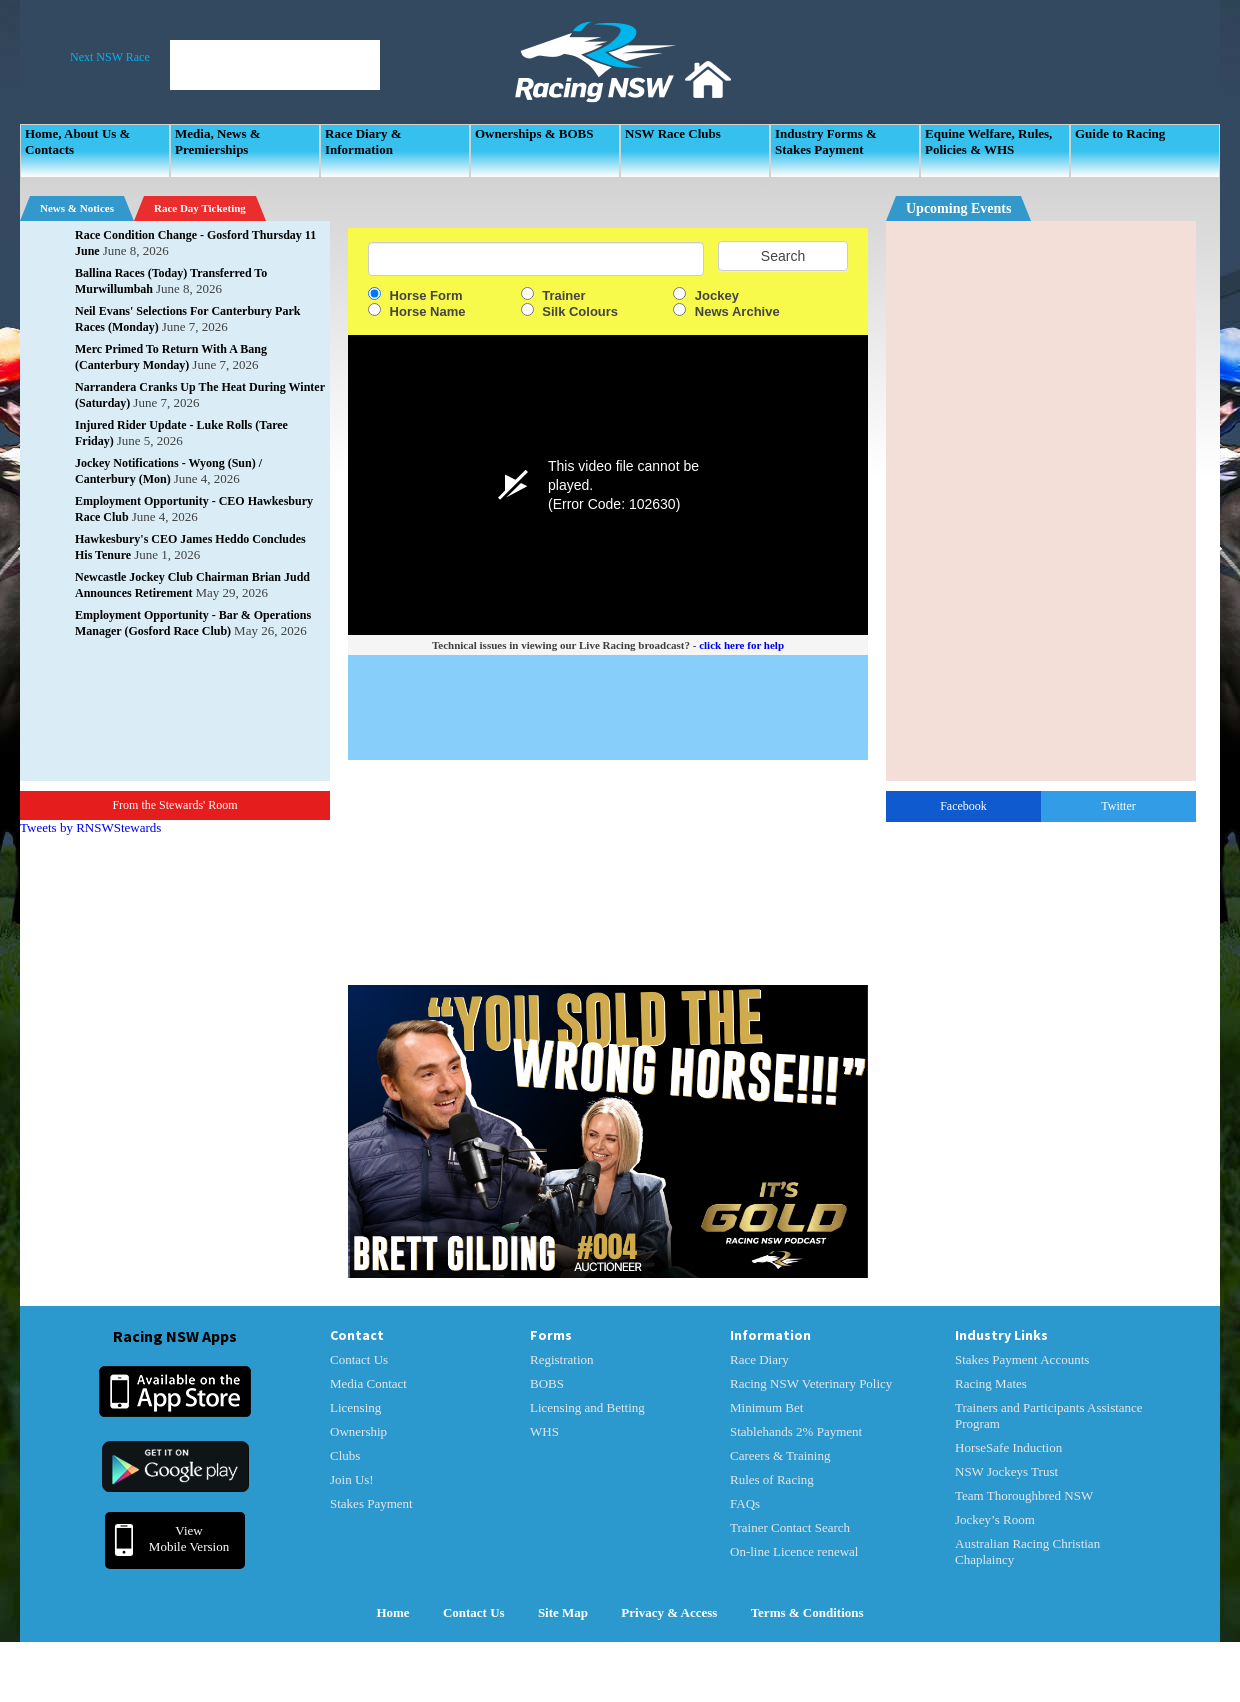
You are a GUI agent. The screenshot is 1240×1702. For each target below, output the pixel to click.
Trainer (553, 295)
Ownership (358, 1431)
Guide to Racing (1120, 133)
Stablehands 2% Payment (796, 1431)
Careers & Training (780, 1455)
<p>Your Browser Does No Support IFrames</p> (1041, 501)
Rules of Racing (772, 1479)
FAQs (745, 1503)
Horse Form (415, 295)
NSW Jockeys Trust (1006, 1471)
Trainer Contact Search (790, 1527)
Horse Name (416, 311)
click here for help (741, 645)
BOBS (547, 1383)
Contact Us (359, 1359)
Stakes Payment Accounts (1022, 1359)
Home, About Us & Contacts (77, 141)
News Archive (726, 311)
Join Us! (352, 1479)
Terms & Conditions (807, 1612)
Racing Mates (991, 1383)
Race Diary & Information (363, 141)
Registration (562, 1359)
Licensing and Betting (587, 1407)
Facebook (963, 806)
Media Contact (368, 1383)
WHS (544, 1431)
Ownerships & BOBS (534, 133)
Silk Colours (569, 311)
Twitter (1118, 806)
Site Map (563, 1612)
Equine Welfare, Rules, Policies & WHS (988, 141)
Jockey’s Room (995, 1519)
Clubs (345, 1455)
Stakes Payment (371, 1503)
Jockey (706, 295)
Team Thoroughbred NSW (1024, 1495)
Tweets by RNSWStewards (90, 827)
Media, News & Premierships (218, 141)
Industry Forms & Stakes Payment (826, 141)
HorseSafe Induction (1008, 1447)
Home (392, 1612)
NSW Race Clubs (673, 133)
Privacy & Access (669, 1612)
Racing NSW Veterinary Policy (811, 1383)
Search (783, 256)
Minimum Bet (766, 1407)
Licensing (355, 1407)
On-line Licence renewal (794, 1551)
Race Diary (759, 1359)
